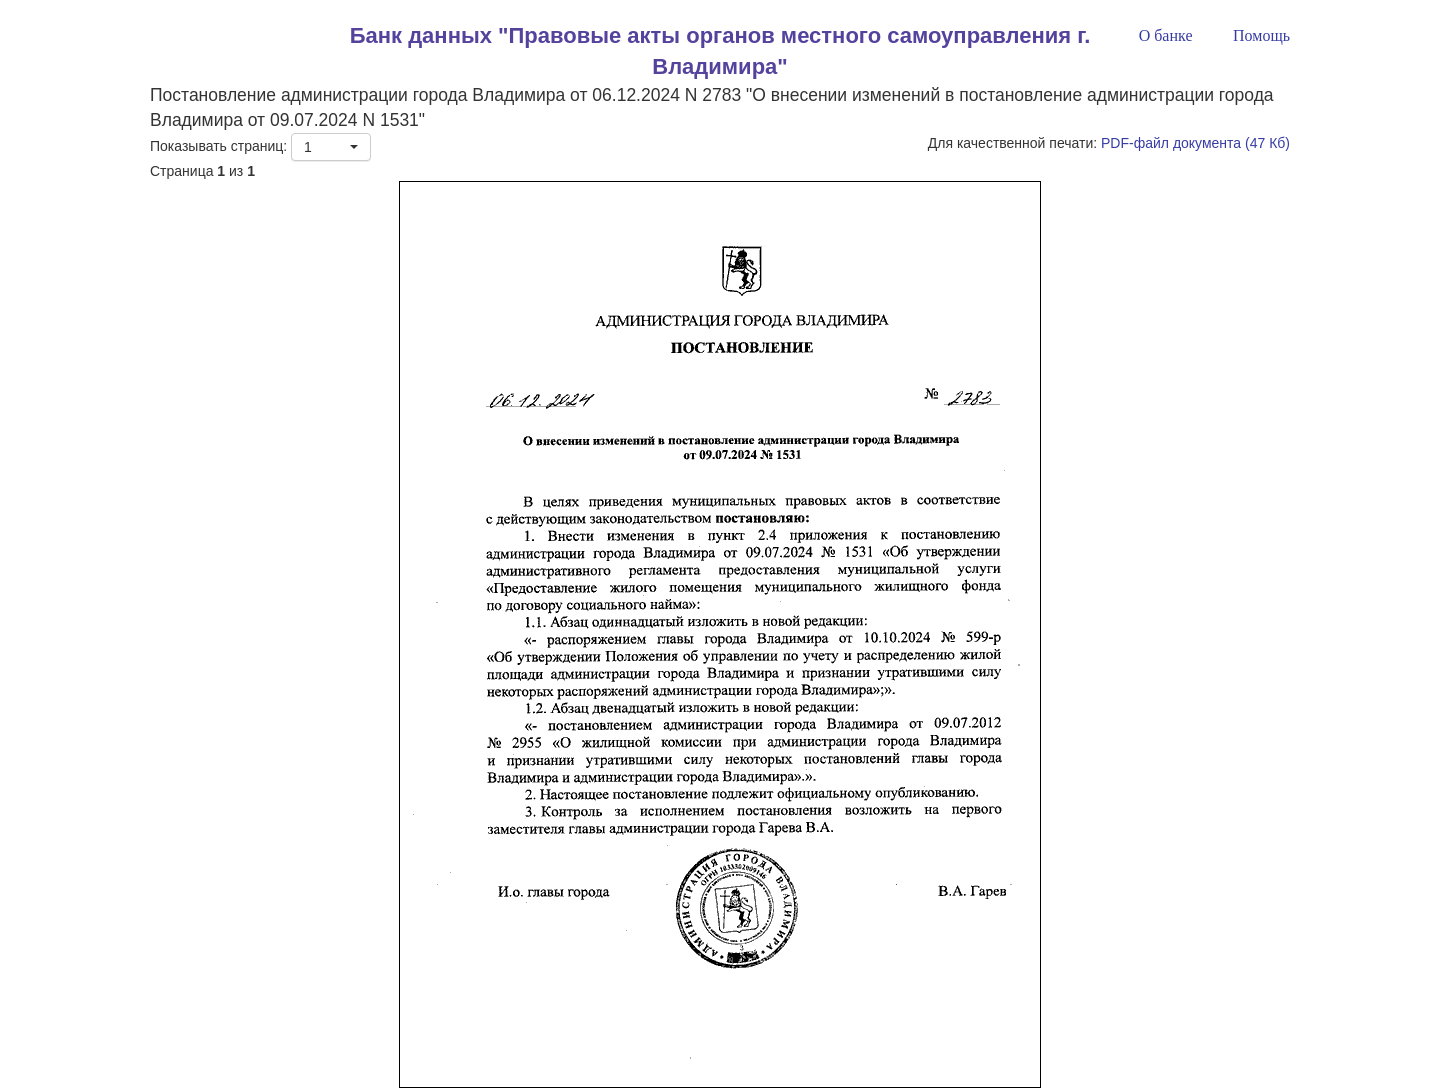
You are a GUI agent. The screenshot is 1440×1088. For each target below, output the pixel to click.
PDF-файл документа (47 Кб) (1195, 143)
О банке (1166, 35)
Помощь (1261, 35)
